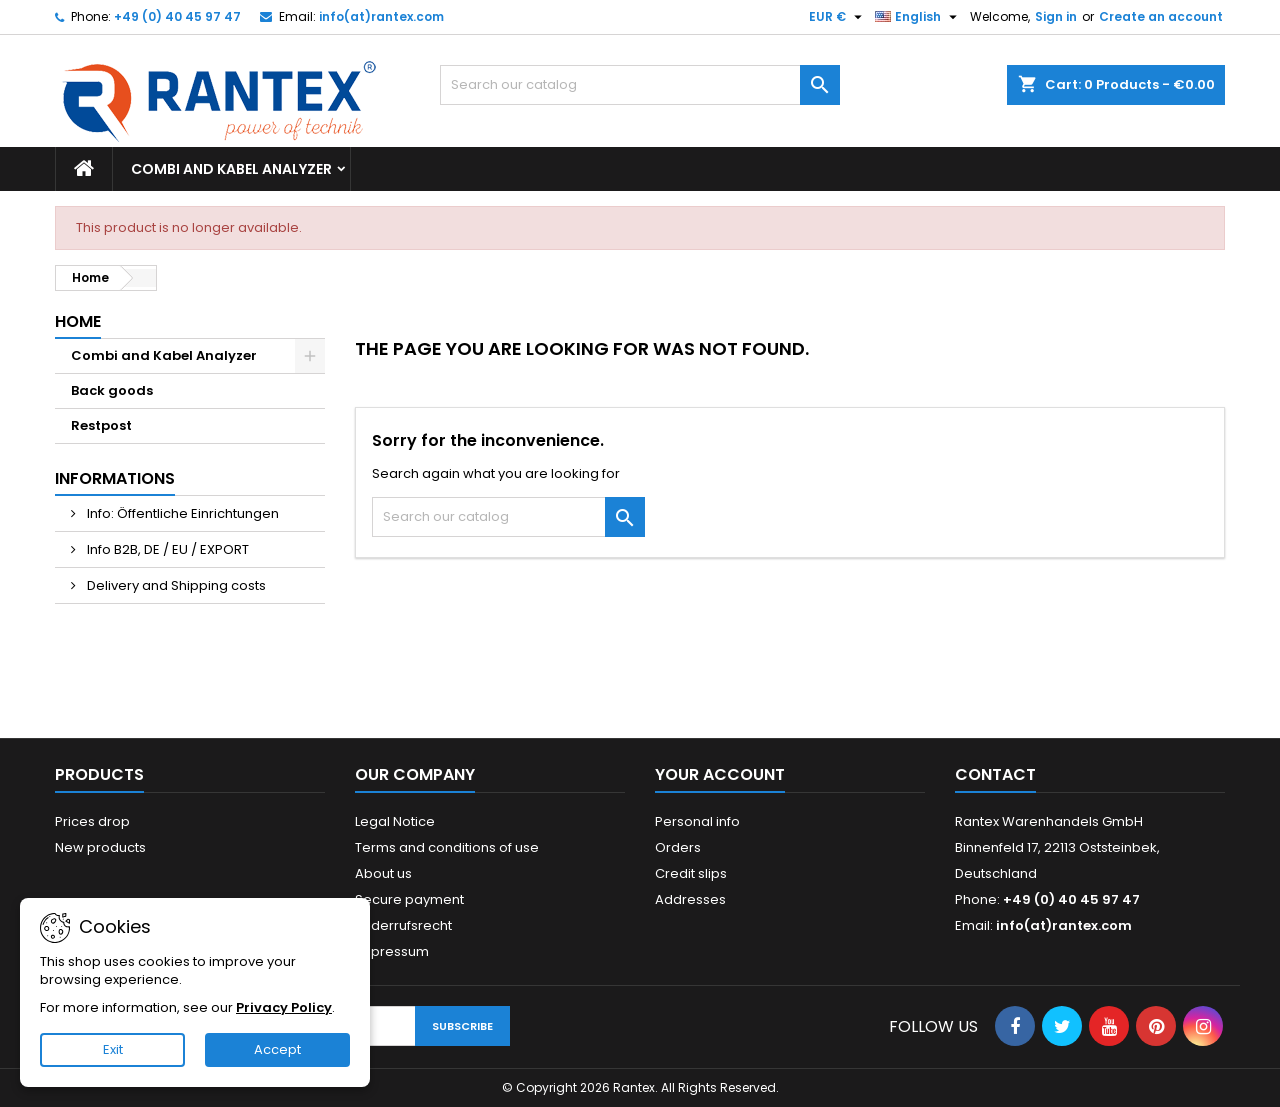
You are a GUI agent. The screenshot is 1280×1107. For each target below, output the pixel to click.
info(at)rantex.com (381, 16)
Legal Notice (395, 821)
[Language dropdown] (918, 17)
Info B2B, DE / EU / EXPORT (166, 549)
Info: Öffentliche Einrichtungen (181, 513)
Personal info (697, 821)
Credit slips (691, 873)
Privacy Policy (284, 1007)
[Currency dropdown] (838, 17)
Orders (678, 847)
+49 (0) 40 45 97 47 (177, 16)
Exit (113, 1049)
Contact (995, 774)
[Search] (640, 85)
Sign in (1056, 16)
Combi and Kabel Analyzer (231, 169)
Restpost (101, 425)
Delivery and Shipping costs (175, 585)
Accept (277, 1049)
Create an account (1161, 16)
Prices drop (92, 821)
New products (100, 847)
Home (78, 321)
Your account (720, 774)
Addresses (690, 899)
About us (383, 873)
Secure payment (409, 899)
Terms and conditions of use (447, 847)
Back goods (112, 390)
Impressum (392, 951)
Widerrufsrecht (403, 925)
